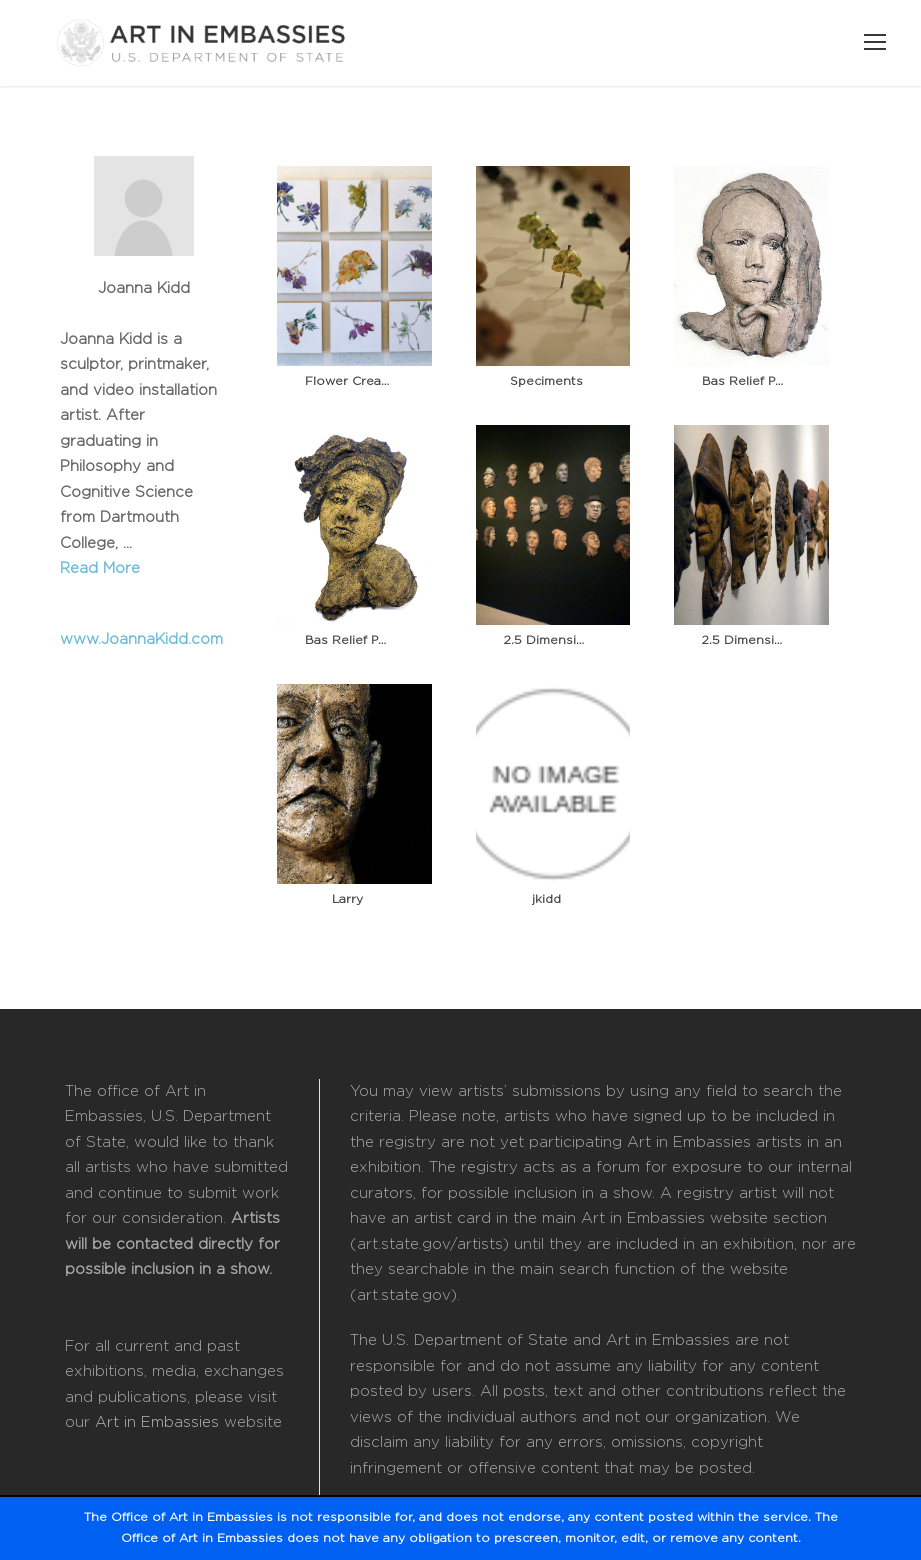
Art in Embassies (157, 1422)
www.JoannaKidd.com (141, 639)
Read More (100, 568)
